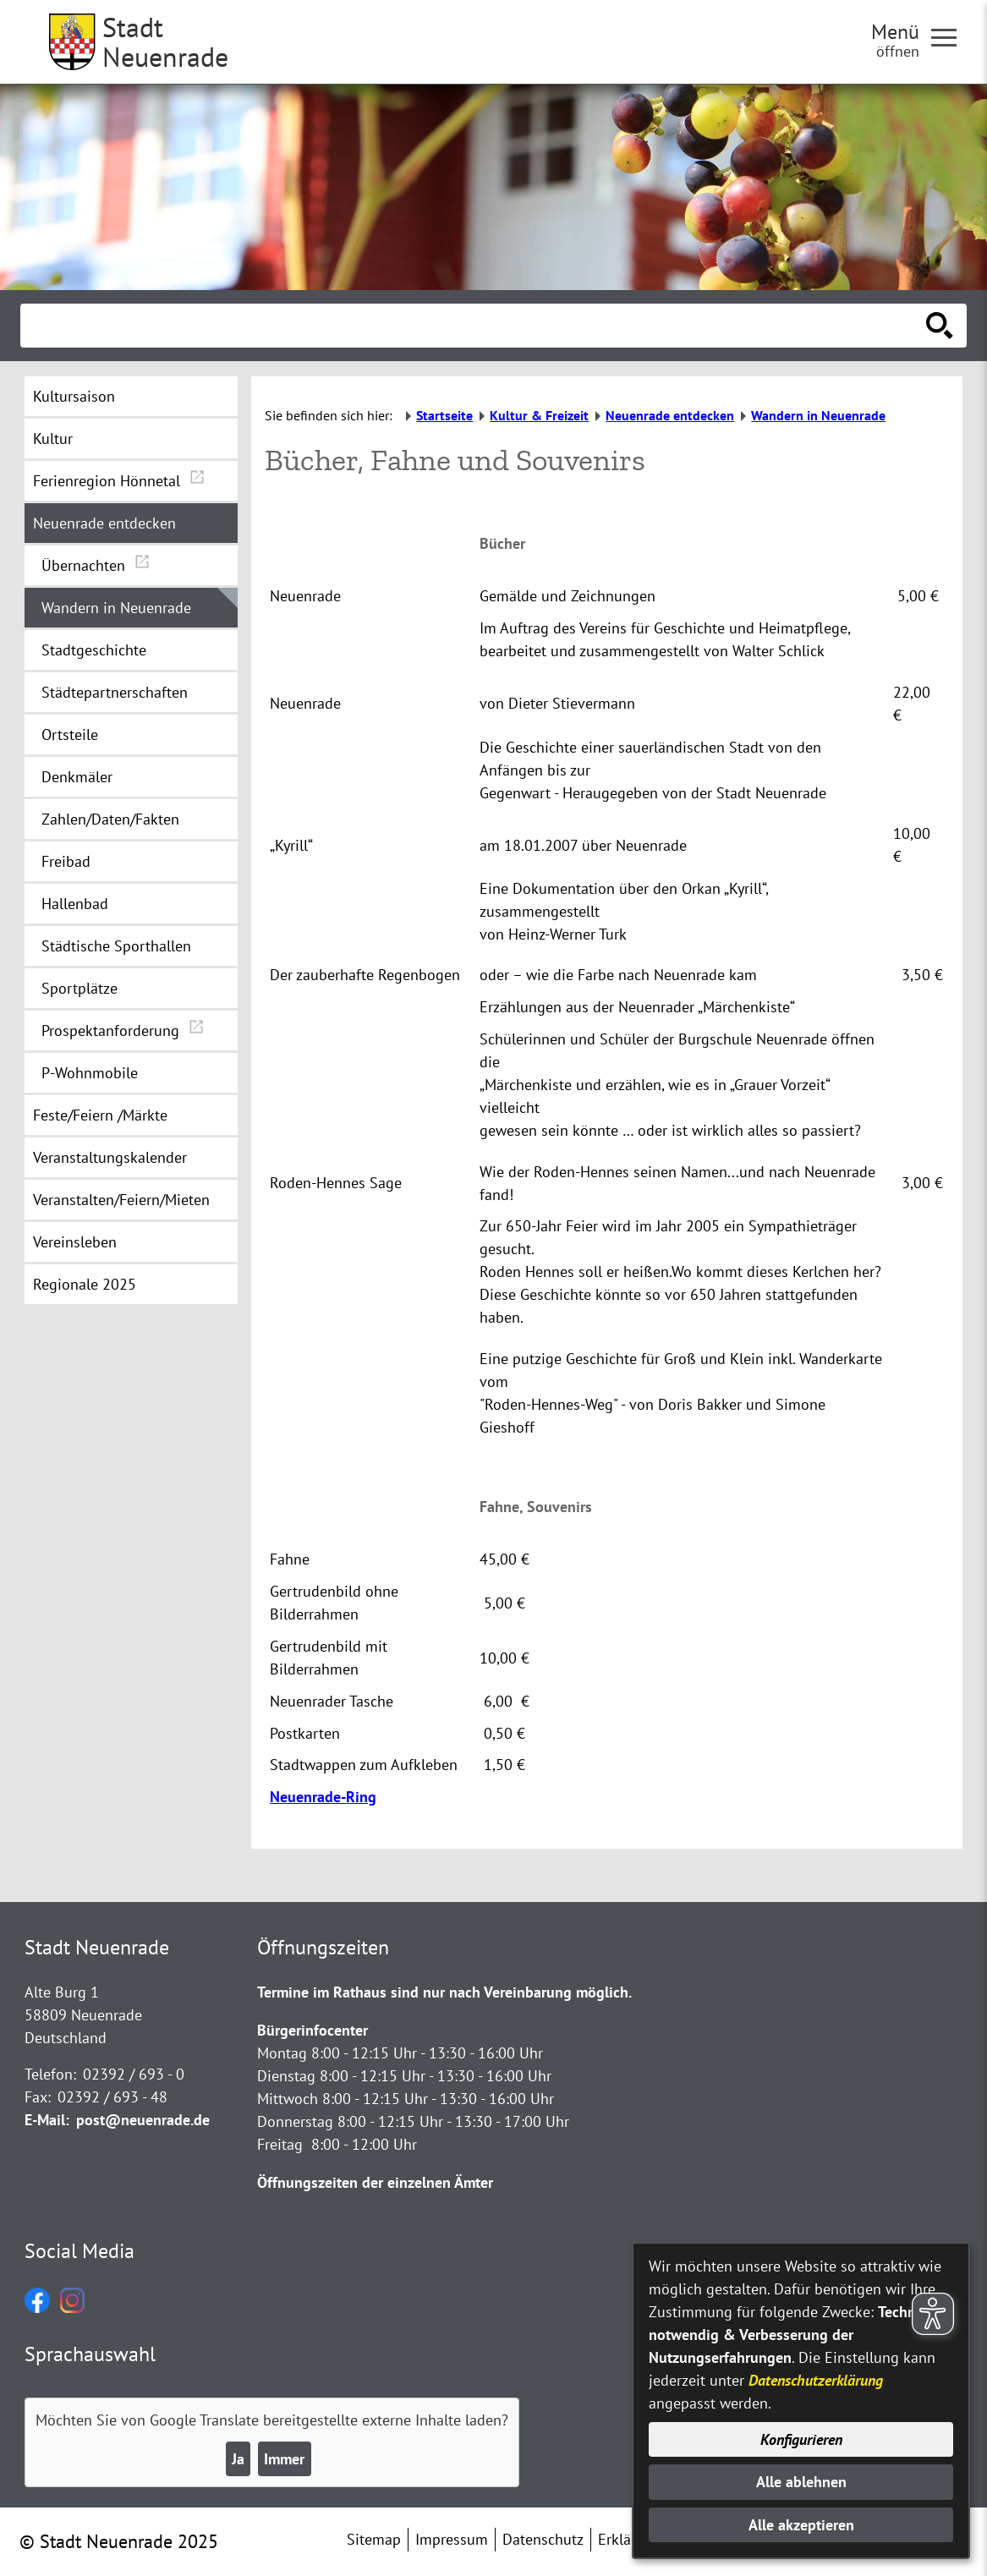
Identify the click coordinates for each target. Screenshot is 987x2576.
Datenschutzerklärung (815, 2380)
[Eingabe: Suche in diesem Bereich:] (475, 325)
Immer (284, 2459)
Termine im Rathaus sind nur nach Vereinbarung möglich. (444, 1992)
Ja (238, 2459)
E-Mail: (47, 2119)
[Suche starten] (939, 325)
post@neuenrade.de (143, 2119)
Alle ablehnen (801, 2481)
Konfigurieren (801, 2439)
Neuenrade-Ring (323, 1796)
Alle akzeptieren (801, 2525)
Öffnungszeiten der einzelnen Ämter (375, 2182)
